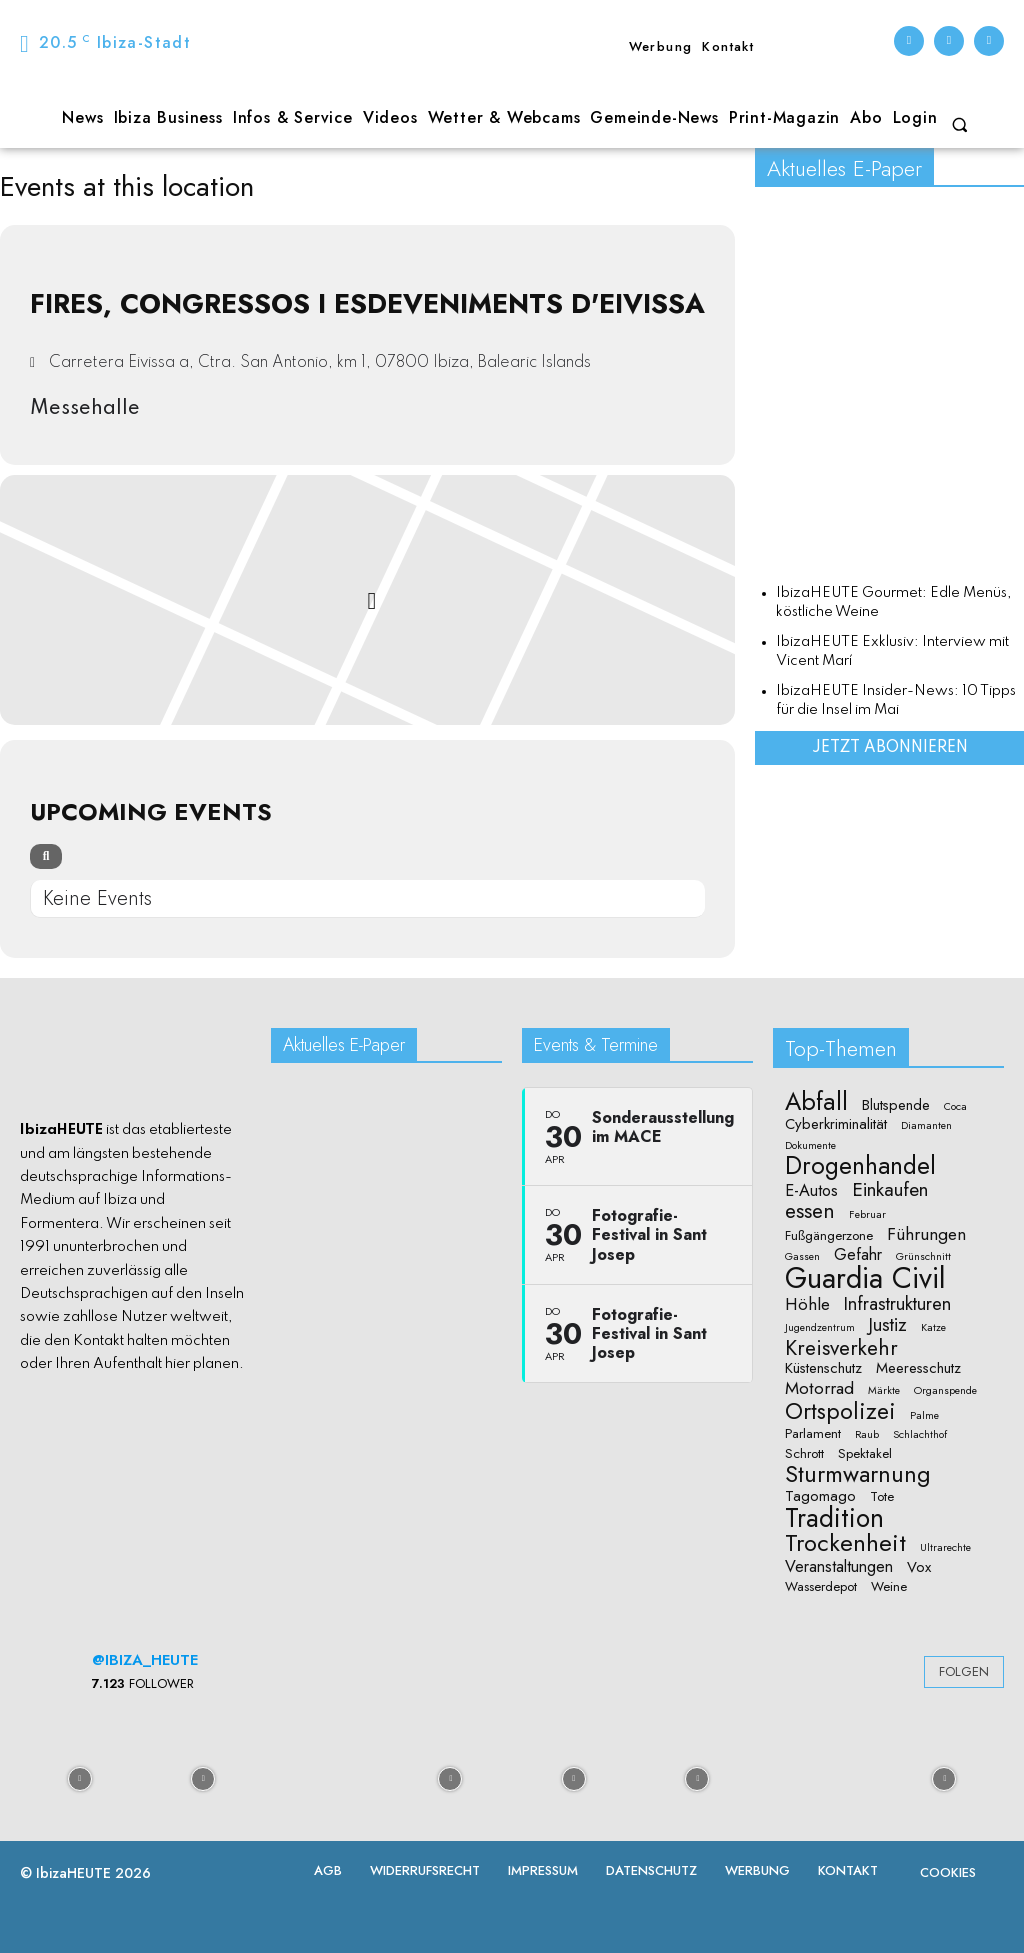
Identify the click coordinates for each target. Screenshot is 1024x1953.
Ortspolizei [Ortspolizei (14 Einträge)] (840, 1412)
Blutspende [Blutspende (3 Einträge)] (896, 1105)
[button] (960, 125)
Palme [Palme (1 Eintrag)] (924, 1416)
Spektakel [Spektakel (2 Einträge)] (865, 1454)
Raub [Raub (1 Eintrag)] (867, 1435)
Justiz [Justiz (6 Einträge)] (888, 1324)
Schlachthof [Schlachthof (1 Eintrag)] (920, 1435)
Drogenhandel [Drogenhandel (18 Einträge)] (860, 1166)
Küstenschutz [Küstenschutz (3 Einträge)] (823, 1368)
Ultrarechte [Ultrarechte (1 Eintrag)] (945, 1548)
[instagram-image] (80, 1778)
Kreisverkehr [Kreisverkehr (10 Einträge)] (841, 1348)
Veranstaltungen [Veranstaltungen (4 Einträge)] (839, 1567)
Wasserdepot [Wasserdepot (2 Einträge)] (821, 1587)
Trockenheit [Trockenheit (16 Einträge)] (845, 1543)
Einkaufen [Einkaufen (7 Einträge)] (890, 1190)
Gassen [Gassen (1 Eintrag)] (802, 1257)
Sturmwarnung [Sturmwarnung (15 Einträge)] (858, 1474)
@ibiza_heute (145, 1660)
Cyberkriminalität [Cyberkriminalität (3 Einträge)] (836, 1124)
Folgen (964, 1671)
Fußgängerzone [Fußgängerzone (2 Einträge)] (829, 1236)
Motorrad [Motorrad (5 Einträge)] (819, 1388)
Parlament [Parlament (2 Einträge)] (813, 1434)
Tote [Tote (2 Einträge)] (882, 1497)
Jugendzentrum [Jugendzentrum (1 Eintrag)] (820, 1328)
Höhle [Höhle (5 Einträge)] (807, 1304)
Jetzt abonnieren (890, 748)
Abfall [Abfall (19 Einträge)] (816, 1101)
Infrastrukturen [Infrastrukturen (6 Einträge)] (897, 1303)
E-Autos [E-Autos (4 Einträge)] (811, 1191)
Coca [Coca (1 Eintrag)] (955, 1107)
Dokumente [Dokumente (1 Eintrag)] (810, 1146)
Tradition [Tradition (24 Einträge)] (834, 1519)
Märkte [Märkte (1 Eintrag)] (884, 1391)
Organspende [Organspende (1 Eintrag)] (945, 1391)
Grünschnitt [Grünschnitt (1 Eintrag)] (923, 1257)
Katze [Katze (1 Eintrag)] (933, 1328)
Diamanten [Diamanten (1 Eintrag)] (926, 1126)
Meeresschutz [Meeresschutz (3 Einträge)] (918, 1368)
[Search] (46, 856)
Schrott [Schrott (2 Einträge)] (804, 1454)
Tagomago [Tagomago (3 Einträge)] (820, 1496)
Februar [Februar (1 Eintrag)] (867, 1215)
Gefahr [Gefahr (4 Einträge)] (858, 1255)
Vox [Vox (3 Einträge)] (919, 1567)
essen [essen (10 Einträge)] (810, 1211)
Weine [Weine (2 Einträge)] (889, 1587)
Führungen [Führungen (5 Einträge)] (926, 1234)
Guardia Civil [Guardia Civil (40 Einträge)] (865, 1279)
